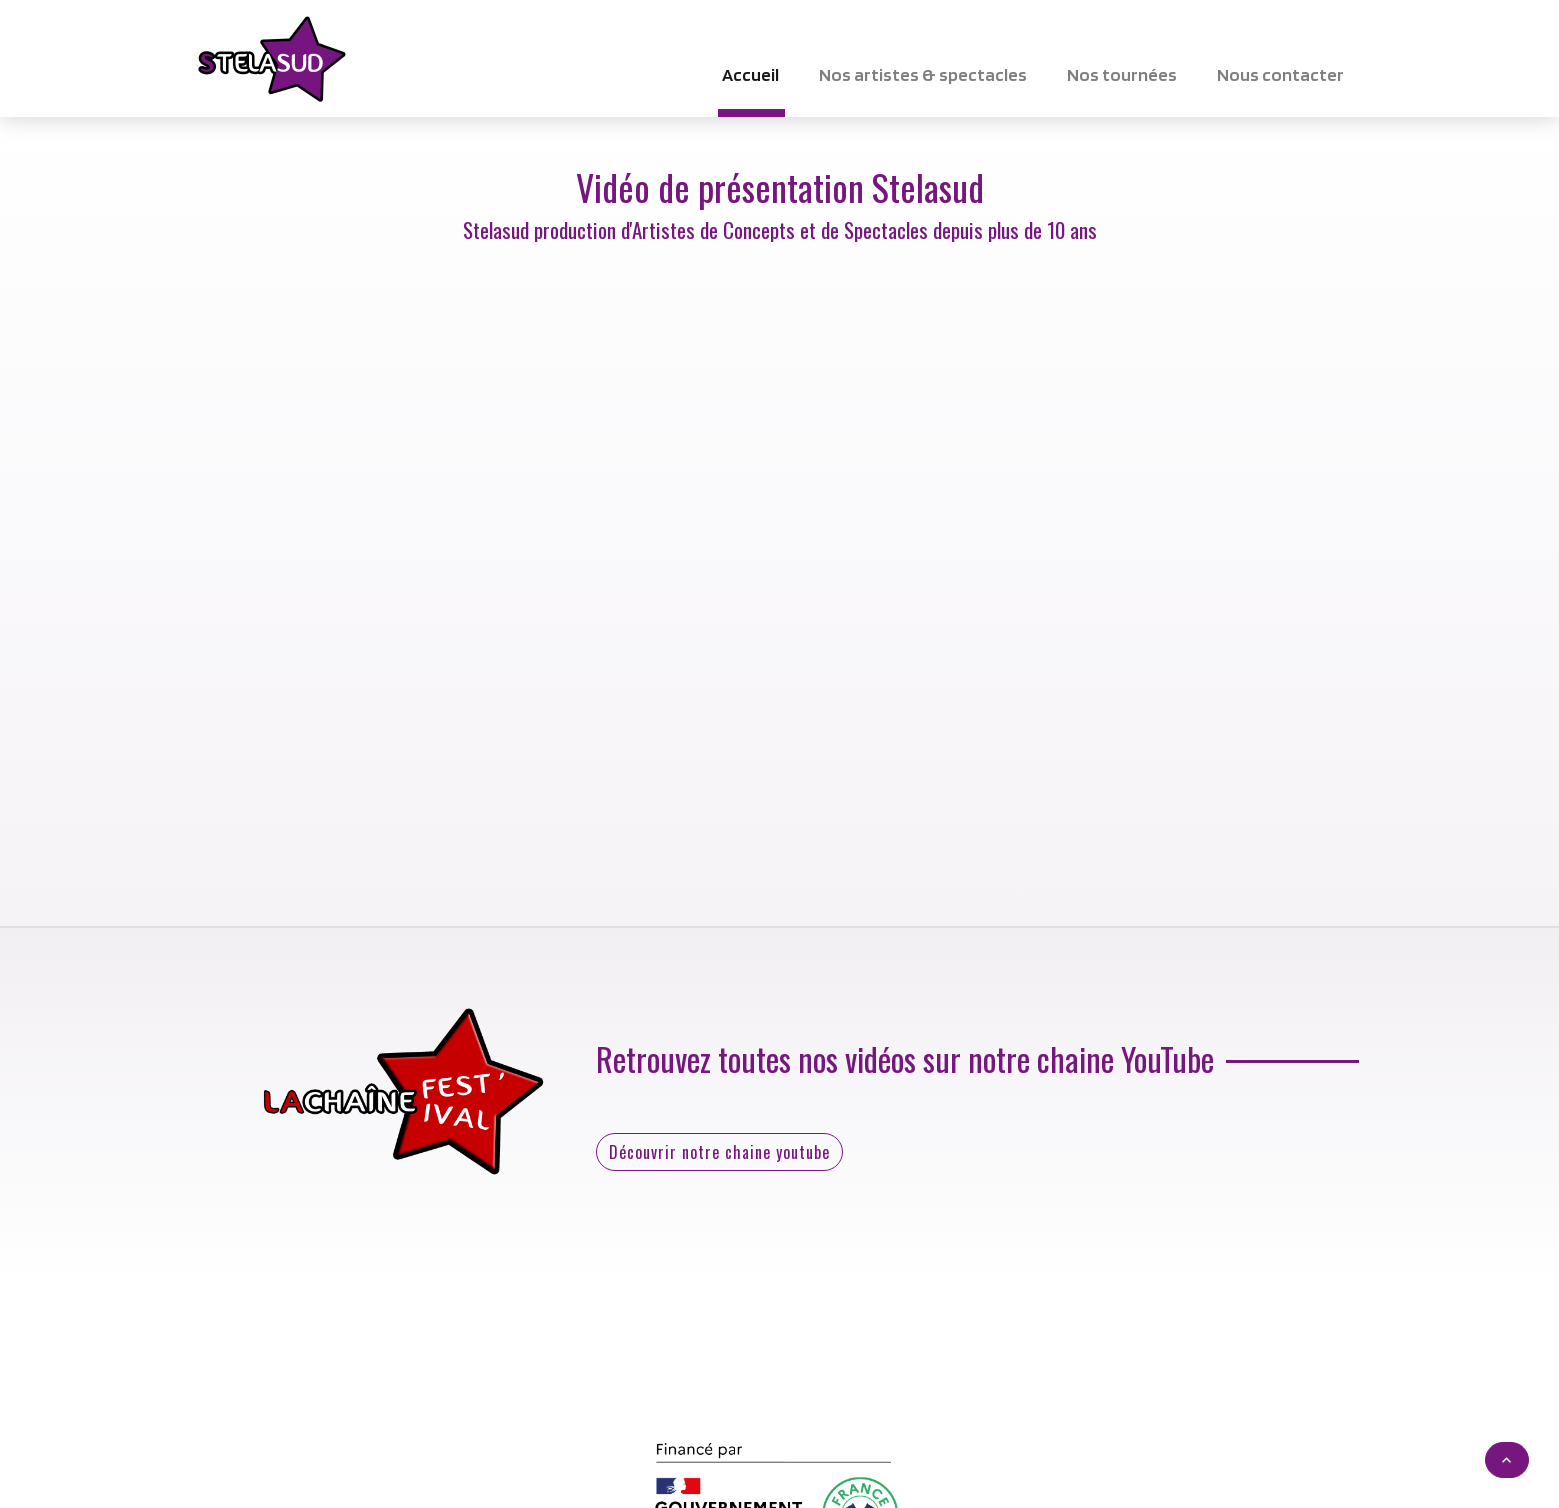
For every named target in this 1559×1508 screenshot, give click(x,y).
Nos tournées (1122, 74)
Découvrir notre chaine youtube (719, 1152)
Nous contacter (1280, 74)
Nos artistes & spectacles (923, 74)
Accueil (750, 74)
